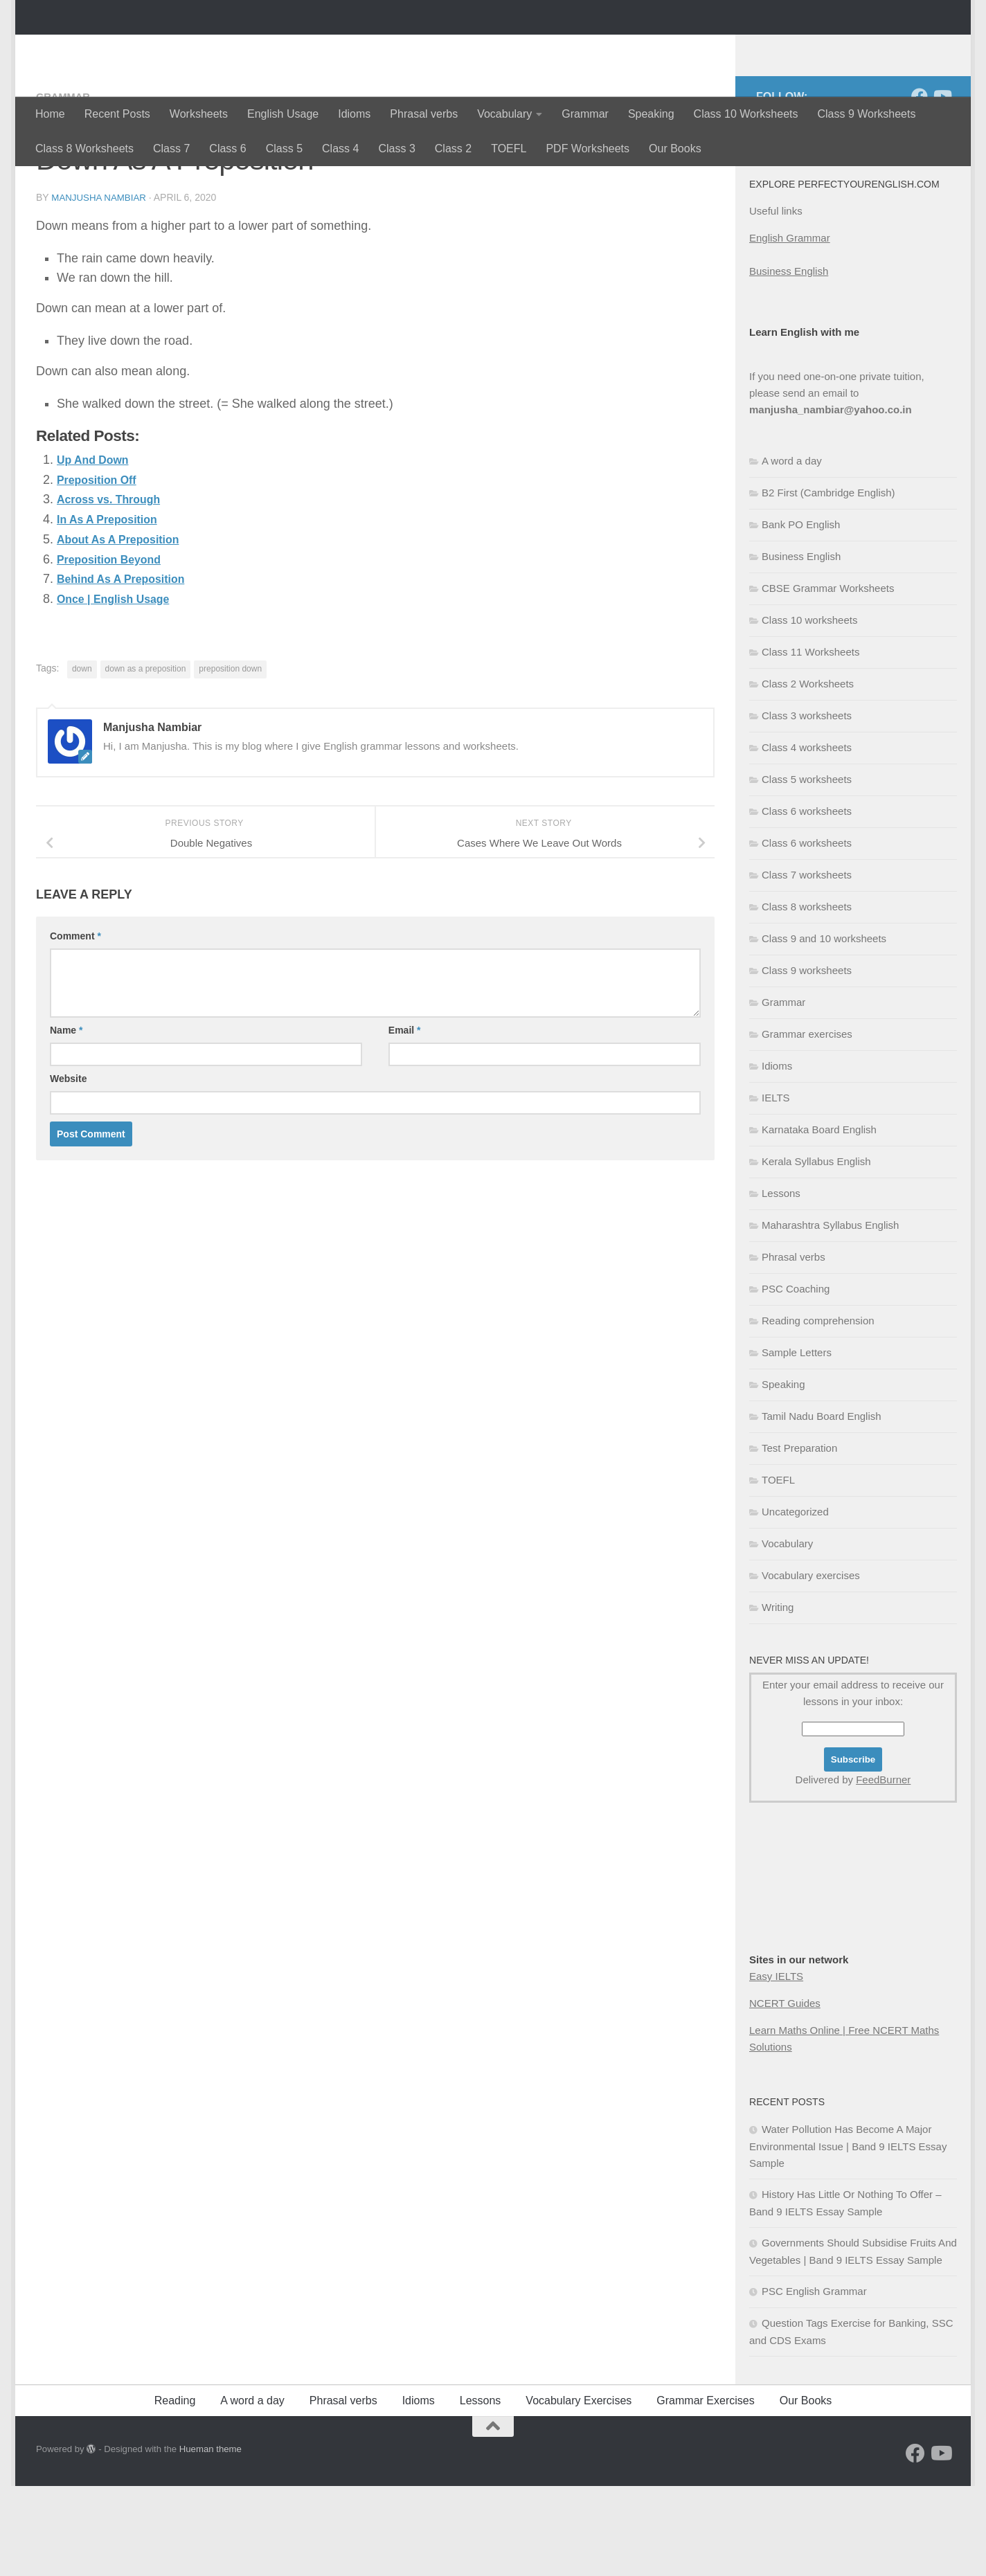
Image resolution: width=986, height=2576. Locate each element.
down (82, 758)
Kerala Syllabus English (816, 1251)
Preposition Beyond (115, 649)
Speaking (651, 114)
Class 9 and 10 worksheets (824, 1028)
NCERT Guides (785, 2093)
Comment (75, 1025)
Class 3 (396, 148)
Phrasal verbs (424, 114)
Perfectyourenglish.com (197, 48)
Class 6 (227, 148)
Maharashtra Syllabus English (830, 1315)
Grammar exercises (807, 1124)
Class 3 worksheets (807, 805)
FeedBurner (883, 1869)
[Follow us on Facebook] (919, 186)
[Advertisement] (818, 1995)
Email (404, 1119)
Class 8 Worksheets (84, 148)
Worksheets (199, 114)
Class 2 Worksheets (808, 774)
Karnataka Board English (819, 1219)
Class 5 (284, 148)
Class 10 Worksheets (746, 114)
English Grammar (789, 328)
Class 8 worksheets (807, 996)
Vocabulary (504, 114)
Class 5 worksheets (807, 869)
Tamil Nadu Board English (821, 1506)
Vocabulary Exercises (578, 2490)
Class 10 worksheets (809, 710)
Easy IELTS (776, 2066)
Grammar (585, 114)
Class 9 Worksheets (866, 114)
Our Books (675, 148)
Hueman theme (210, 2539)
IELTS (776, 1188)
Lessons (781, 1283)
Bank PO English (801, 614)
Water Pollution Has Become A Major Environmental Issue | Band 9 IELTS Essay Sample (848, 2236)
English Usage (283, 114)
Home (50, 114)
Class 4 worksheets (807, 837)
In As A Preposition (113, 608)
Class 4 (340, 148)
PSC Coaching (796, 1379)
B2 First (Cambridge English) (828, 582)
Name (66, 1119)
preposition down (230, 758)
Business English (788, 361)
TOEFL (508, 148)
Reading (175, 2490)
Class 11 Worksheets (810, 742)
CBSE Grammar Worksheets (828, 678)
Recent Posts (117, 114)
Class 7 (171, 148)
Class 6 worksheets (807, 901)
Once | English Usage (120, 688)
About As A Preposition (126, 629)
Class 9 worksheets (807, 1060)
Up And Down (97, 549)
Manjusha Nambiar (101, 287)
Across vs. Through (115, 588)
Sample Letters (797, 1442)
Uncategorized (795, 1601)
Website (68, 1167)
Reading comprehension (818, 1410)
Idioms (354, 114)
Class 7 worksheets (807, 965)
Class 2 (453, 148)
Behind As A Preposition (129, 668)
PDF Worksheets (587, 148)
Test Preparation (799, 1538)
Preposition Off (102, 569)
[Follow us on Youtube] (941, 186)
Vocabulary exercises (811, 1665)
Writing (778, 1697)
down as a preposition (145, 758)
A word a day (792, 551)
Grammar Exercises (705, 2490)
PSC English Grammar (814, 2381)
